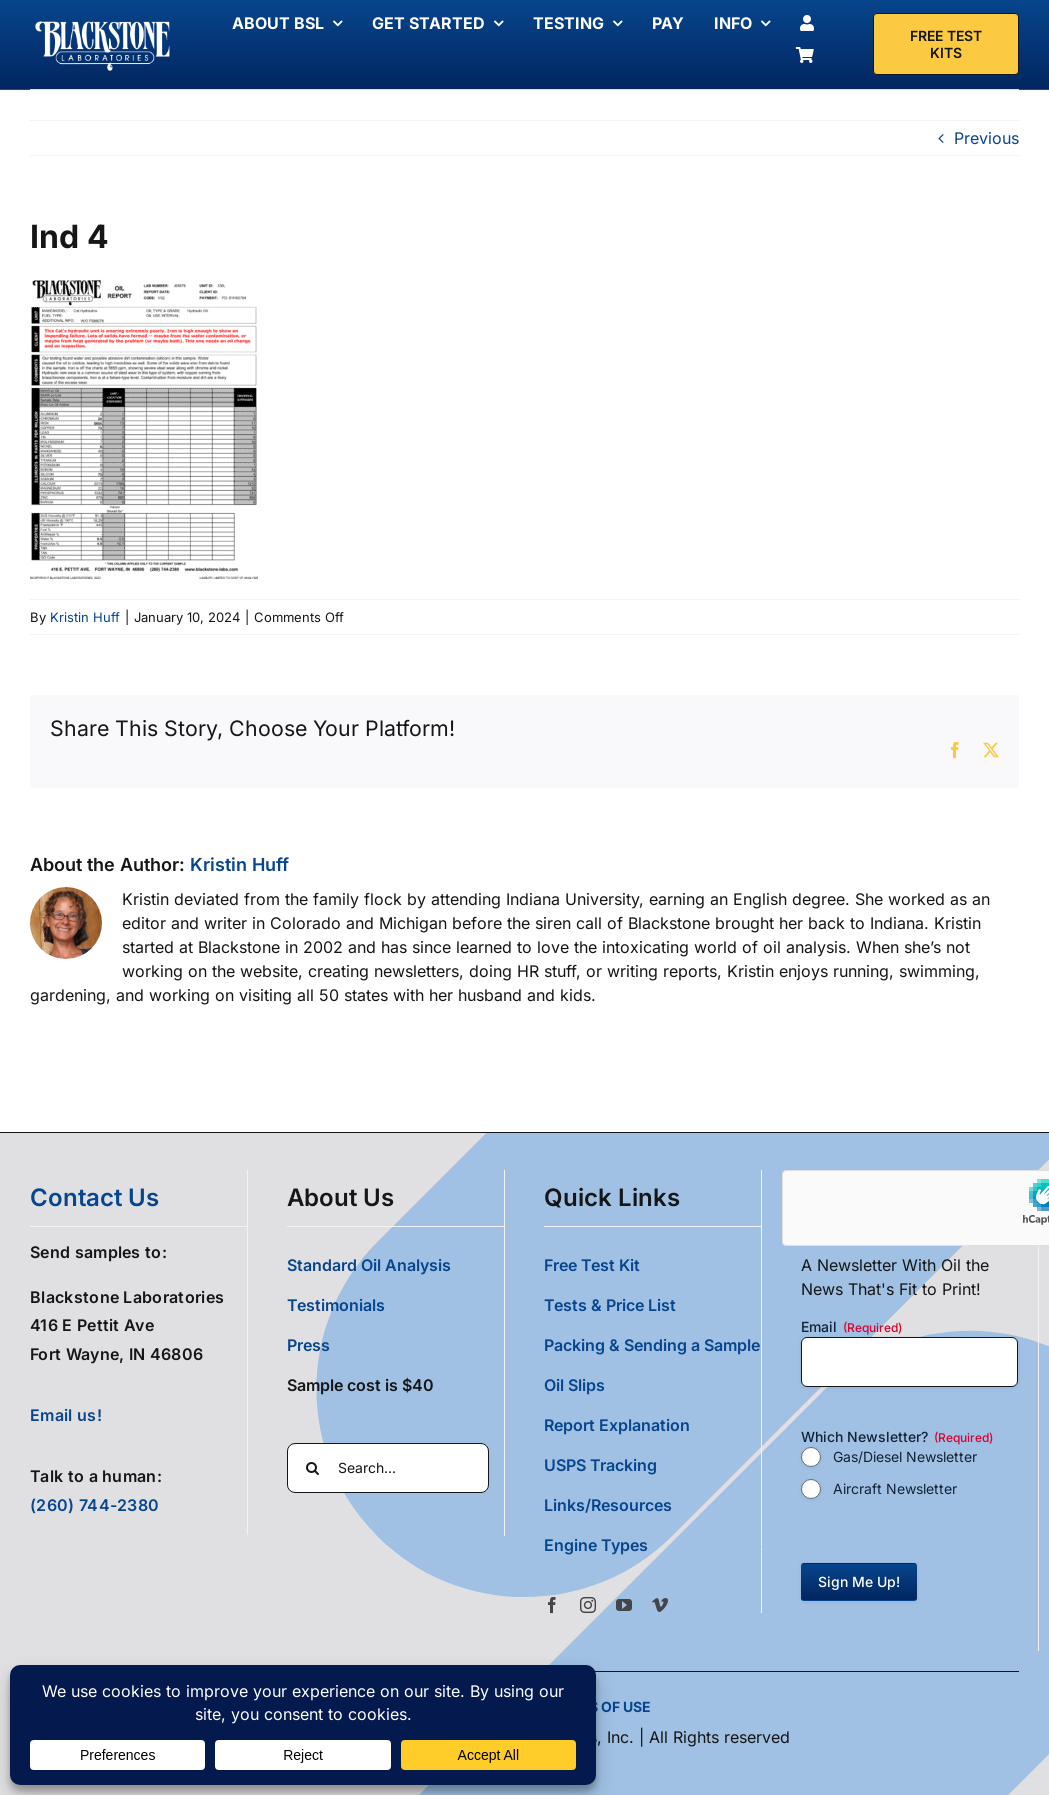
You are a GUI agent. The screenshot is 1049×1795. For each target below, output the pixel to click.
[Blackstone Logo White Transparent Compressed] (103, 23)
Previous (986, 138)
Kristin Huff (85, 617)
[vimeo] (660, 1605)
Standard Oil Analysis (369, 1265)
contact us (94, 1197)
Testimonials (336, 1305)
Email (851, 1327)
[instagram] (588, 1605)
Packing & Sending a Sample (652, 1345)
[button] (652, 1545)
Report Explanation (617, 1425)
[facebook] (552, 1605)
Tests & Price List (610, 1305)
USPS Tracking (600, 1465)
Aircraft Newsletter (895, 1488)
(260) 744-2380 (94, 1505)
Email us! (66, 1415)
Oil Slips (574, 1385)
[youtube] (624, 1605)
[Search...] (388, 1468)
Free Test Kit (592, 1265)
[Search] (312, 1468)
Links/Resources (608, 1505)
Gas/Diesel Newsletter (905, 1456)
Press (308, 1345)
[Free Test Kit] (946, 44)
